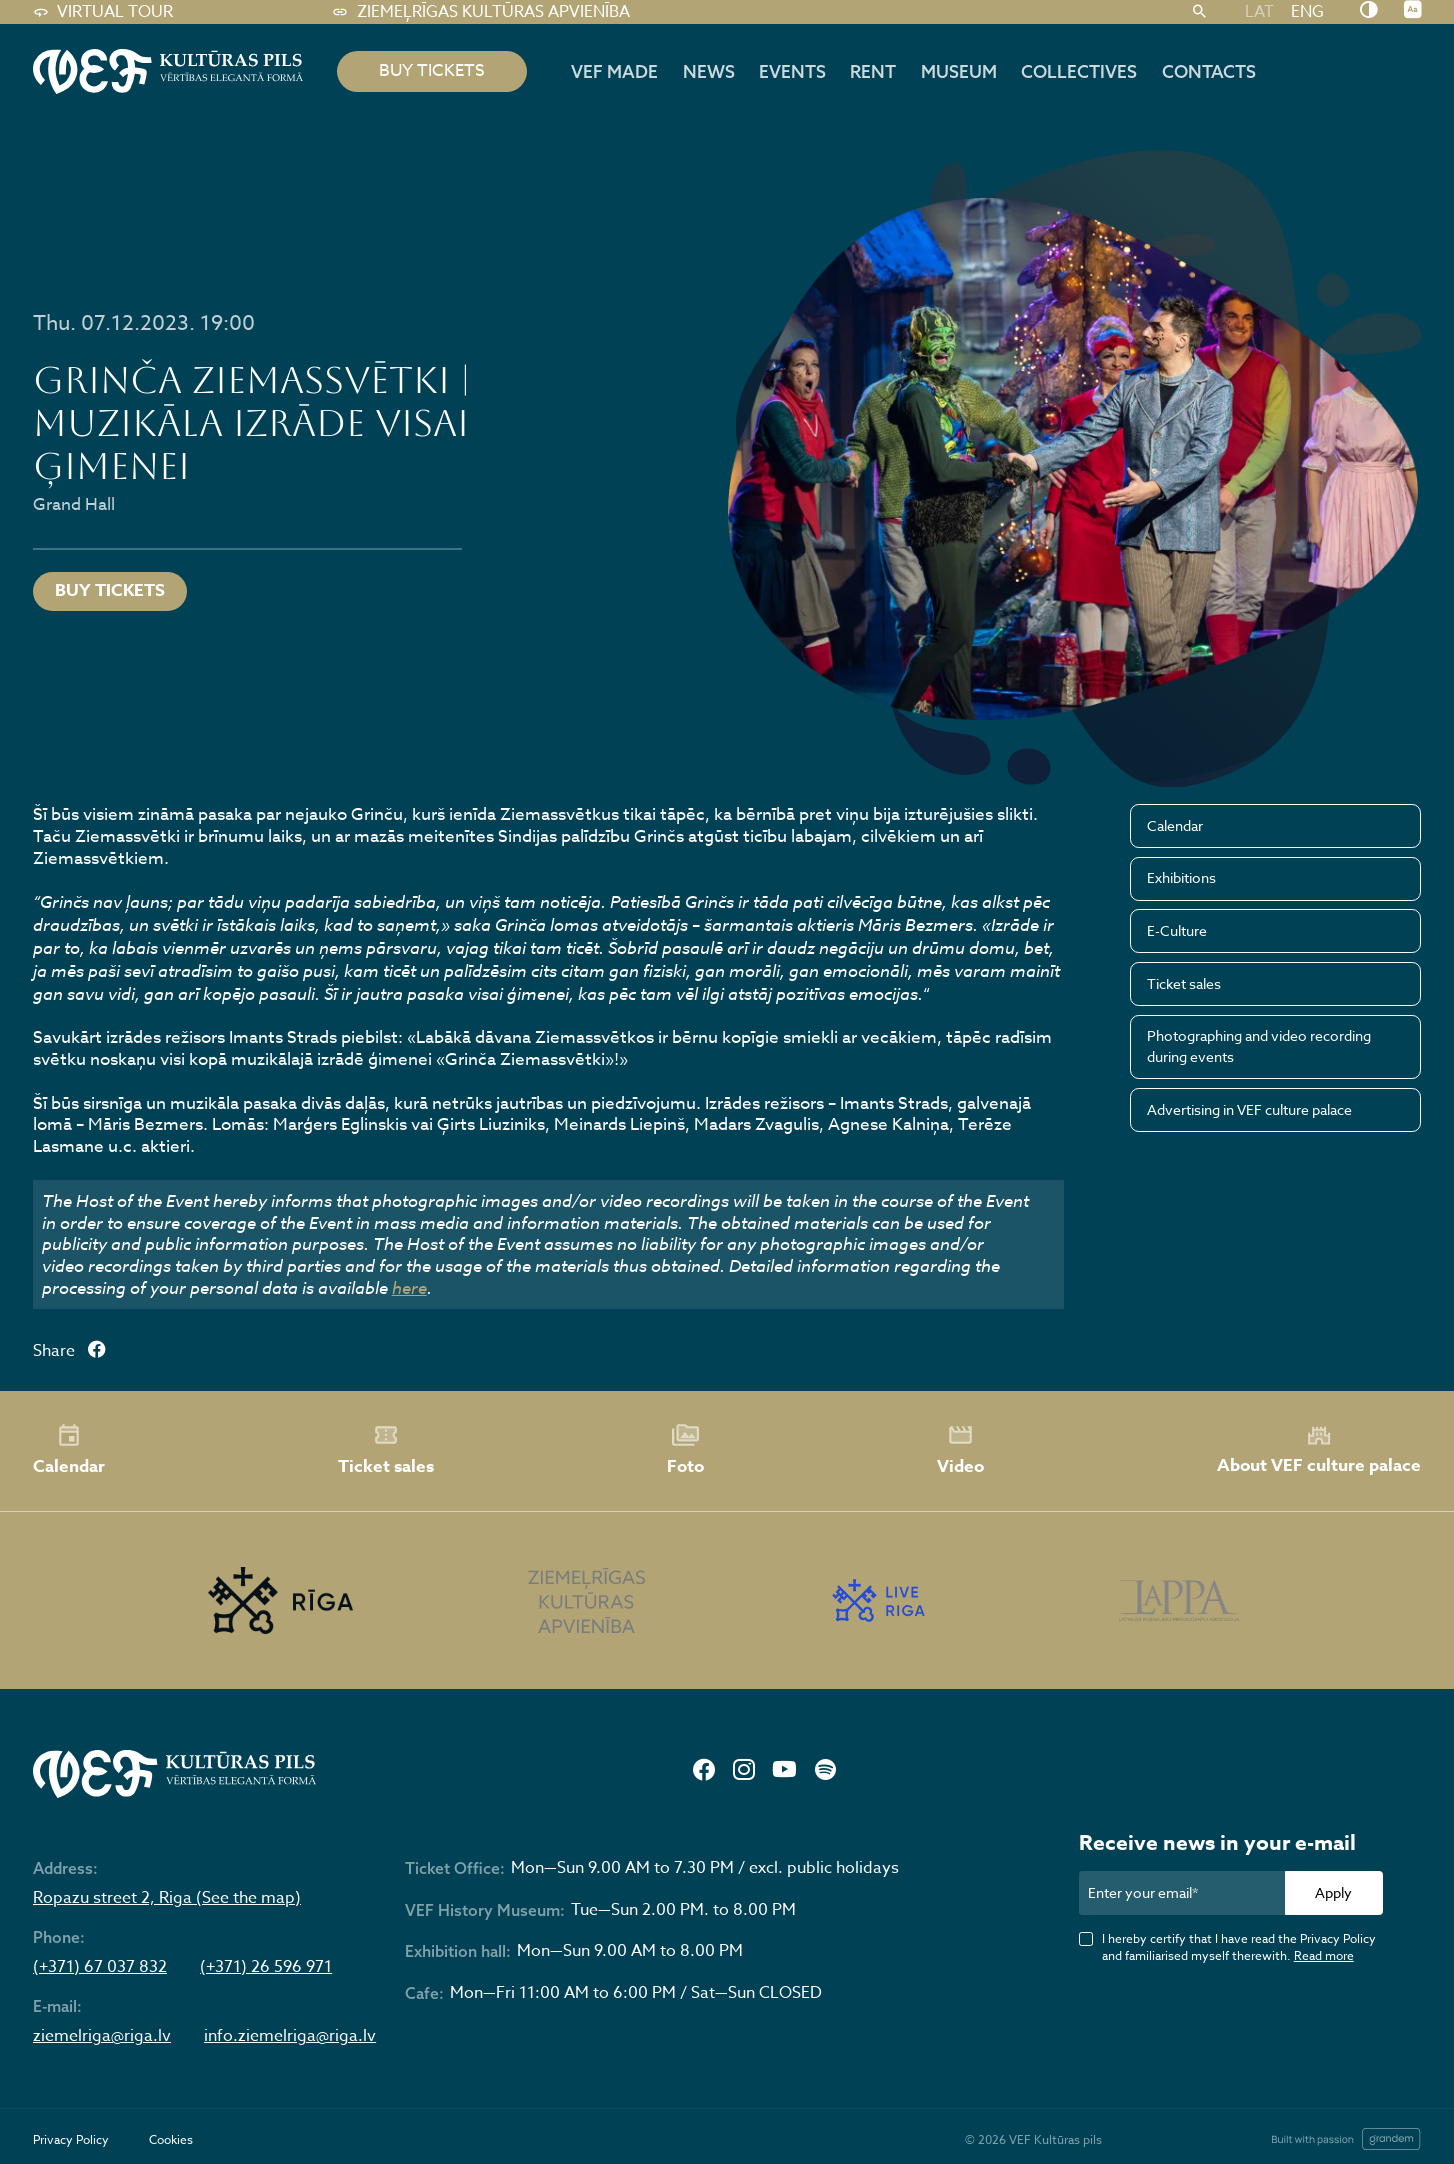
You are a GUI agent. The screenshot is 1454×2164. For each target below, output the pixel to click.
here (409, 1287)
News (709, 71)
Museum (959, 71)
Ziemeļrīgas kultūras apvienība (480, 12)
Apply (1333, 1892)
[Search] (1200, 12)
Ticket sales (1184, 983)
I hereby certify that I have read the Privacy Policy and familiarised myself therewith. (1239, 1947)
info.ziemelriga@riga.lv (290, 2036)
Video (960, 1450)
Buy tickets (110, 590)
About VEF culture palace (1319, 1450)
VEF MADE (614, 71)
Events (792, 71)
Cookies (171, 2139)
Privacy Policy (71, 2139)
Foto (685, 1450)
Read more (1324, 1955)
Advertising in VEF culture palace (1249, 1109)
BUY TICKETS (432, 70)
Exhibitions (1181, 877)
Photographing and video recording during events (1259, 1046)
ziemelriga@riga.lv (102, 2036)
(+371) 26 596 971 (266, 1967)
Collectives (1079, 71)
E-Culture (1177, 930)
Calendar (1175, 825)
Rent (873, 71)
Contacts (1209, 71)
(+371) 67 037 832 (100, 1967)
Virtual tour (103, 12)
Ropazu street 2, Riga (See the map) (167, 1898)
